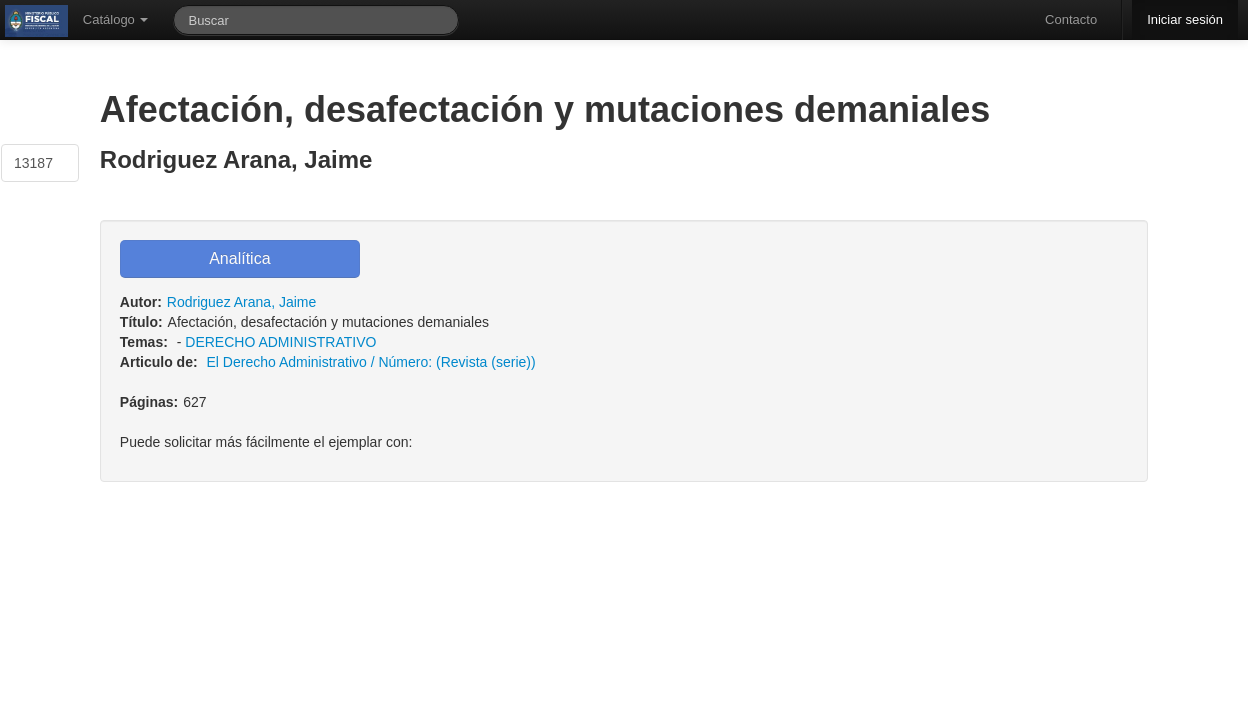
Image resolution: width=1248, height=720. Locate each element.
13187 (33, 163)
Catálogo (116, 19)
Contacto (1071, 19)
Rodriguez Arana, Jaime (241, 302)
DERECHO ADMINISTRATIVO (280, 342)
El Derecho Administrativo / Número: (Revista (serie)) (371, 362)
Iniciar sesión (1185, 19)
